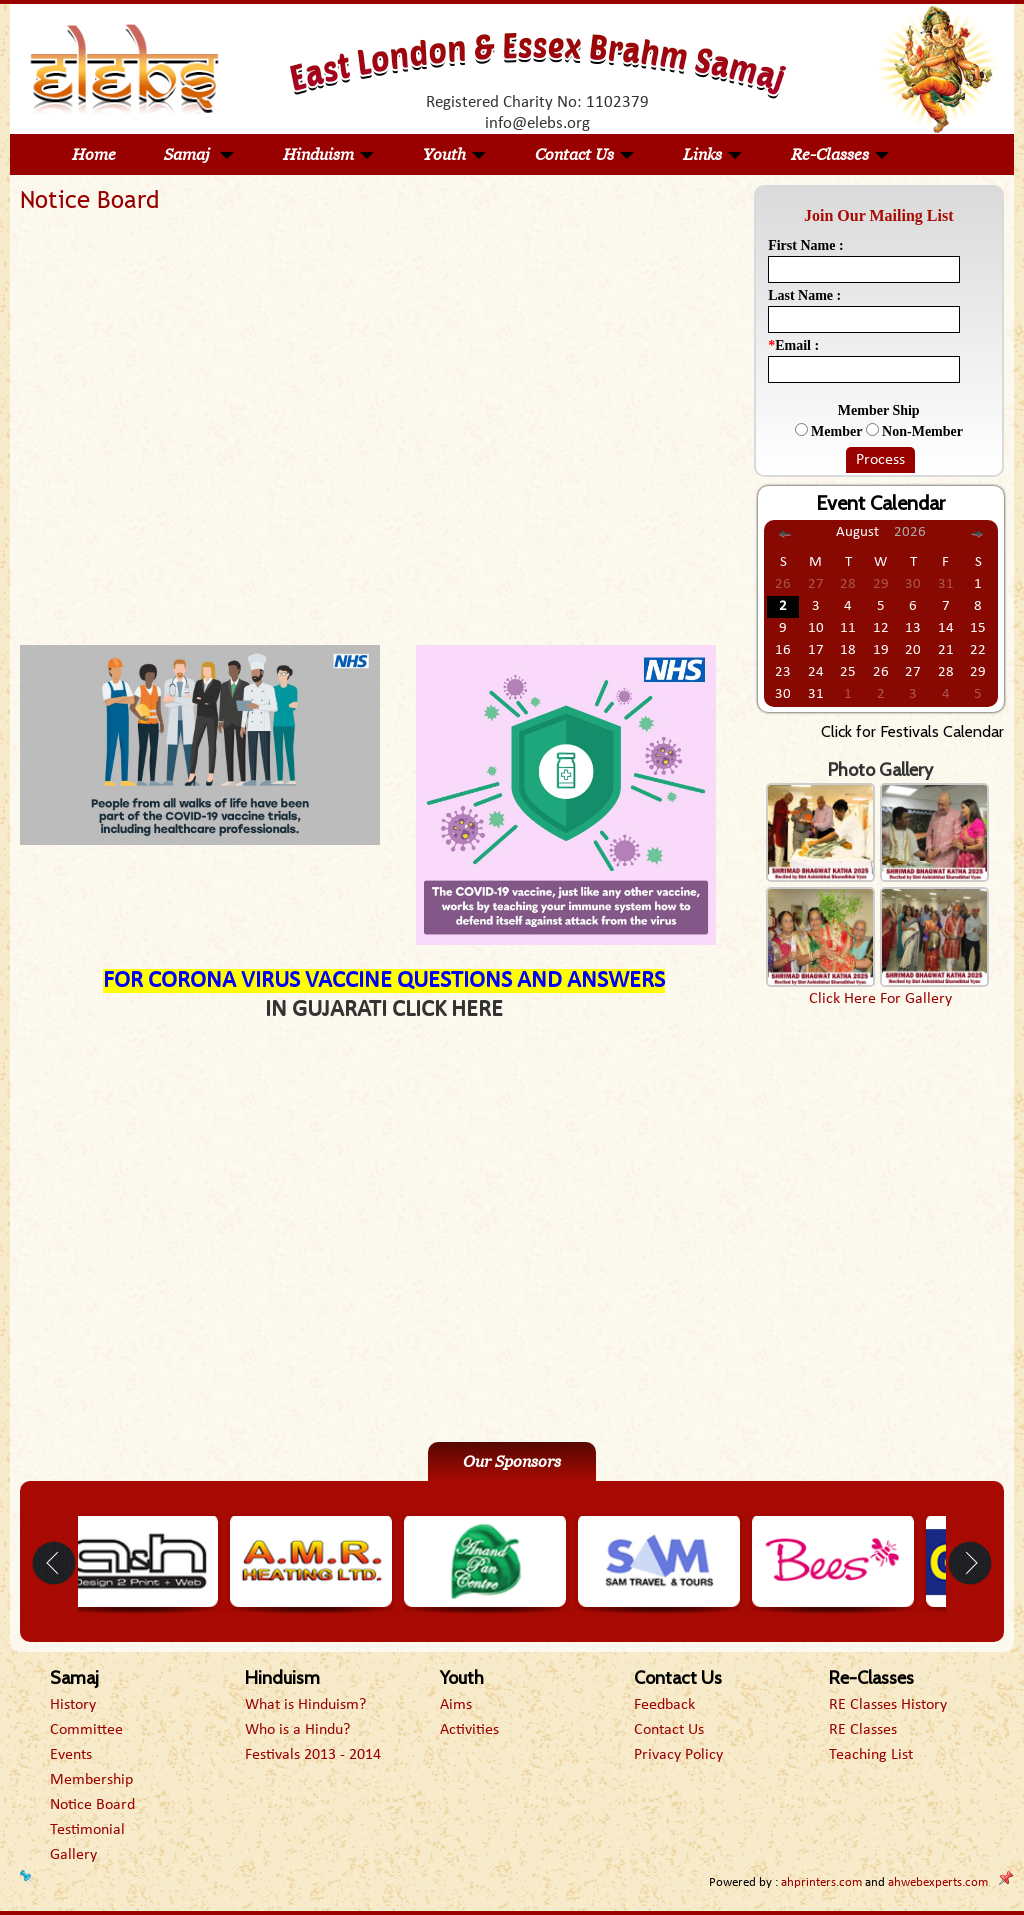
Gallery (73, 1855)
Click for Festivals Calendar (912, 731)
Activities (469, 1730)
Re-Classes (840, 154)
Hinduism (329, 154)
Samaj (199, 154)
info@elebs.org (537, 123)
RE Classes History (888, 1705)
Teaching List (871, 1755)
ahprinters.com (821, 1882)
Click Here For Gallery (880, 999)
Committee (86, 1730)
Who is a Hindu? (297, 1730)
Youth (455, 154)
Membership (91, 1780)
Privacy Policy (678, 1755)
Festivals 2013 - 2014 (313, 1755)
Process (880, 460)
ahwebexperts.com (938, 1882)
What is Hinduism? (305, 1705)
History (73, 1705)
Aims (456, 1705)
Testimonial (87, 1830)
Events (71, 1755)
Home (94, 154)
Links (713, 154)
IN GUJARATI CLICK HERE (384, 1010)
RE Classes (863, 1730)
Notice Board (92, 1805)
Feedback (664, 1705)
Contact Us (585, 154)
